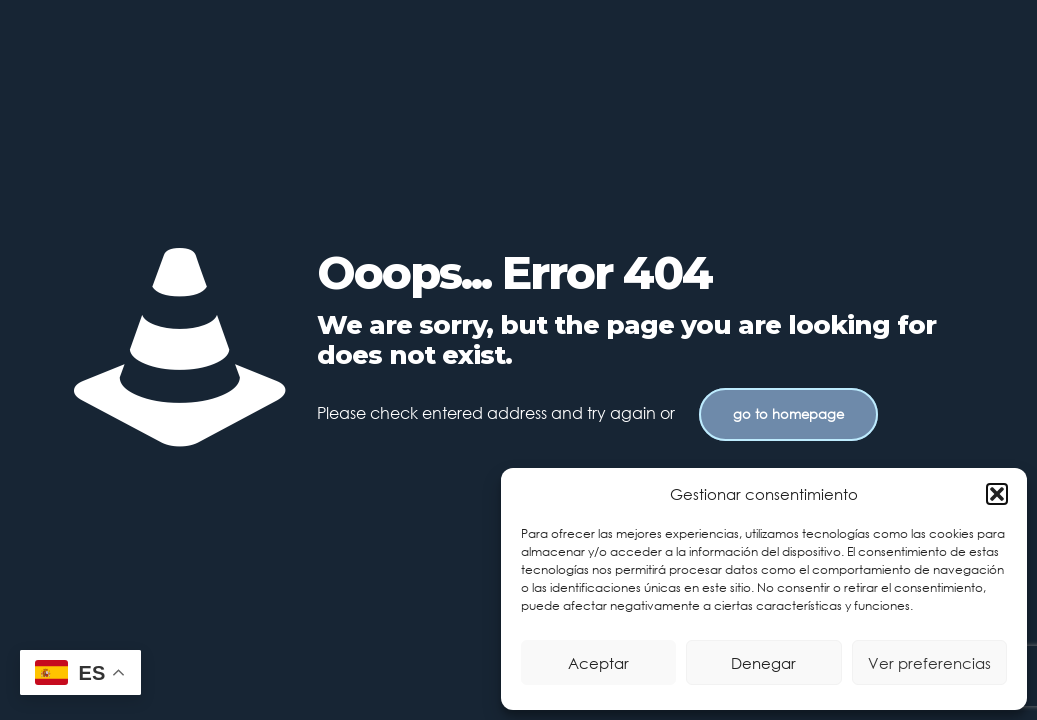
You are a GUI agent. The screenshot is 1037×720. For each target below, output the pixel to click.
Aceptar (598, 663)
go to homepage (788, 414)
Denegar (763, 663)
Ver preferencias (929, 663)
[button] (997, 494)
